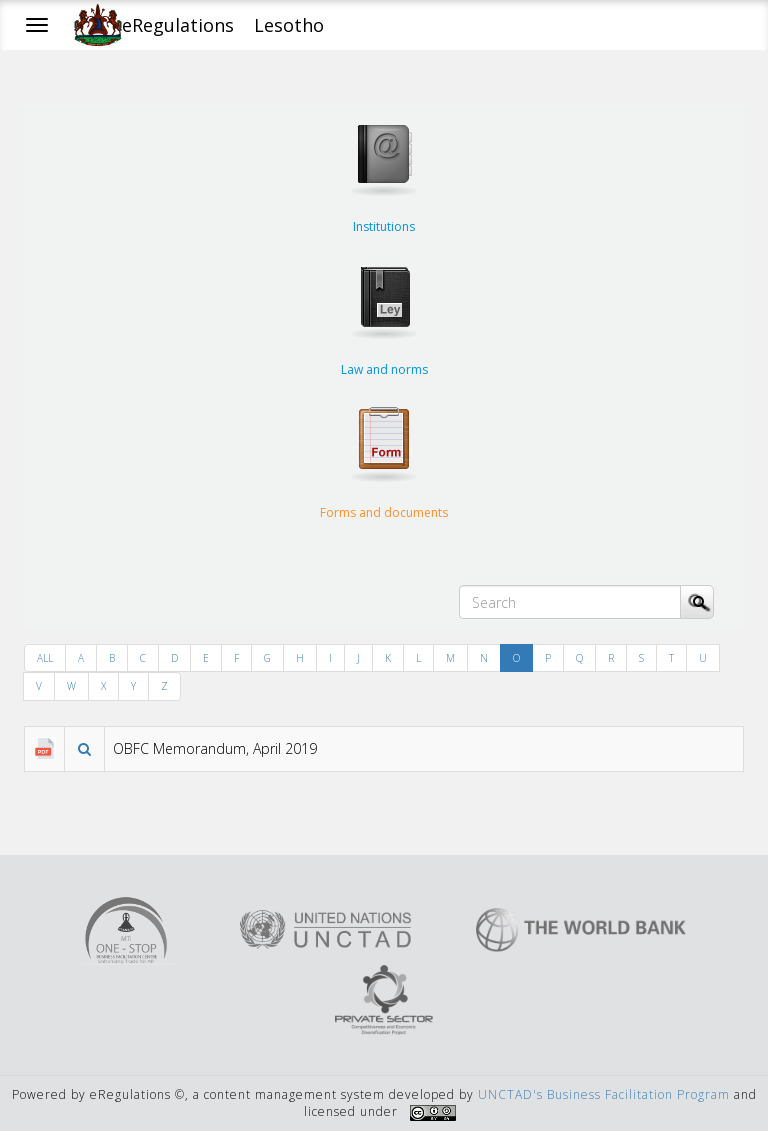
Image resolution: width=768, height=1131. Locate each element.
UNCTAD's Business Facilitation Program (604, 1094)
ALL (45, 658)
